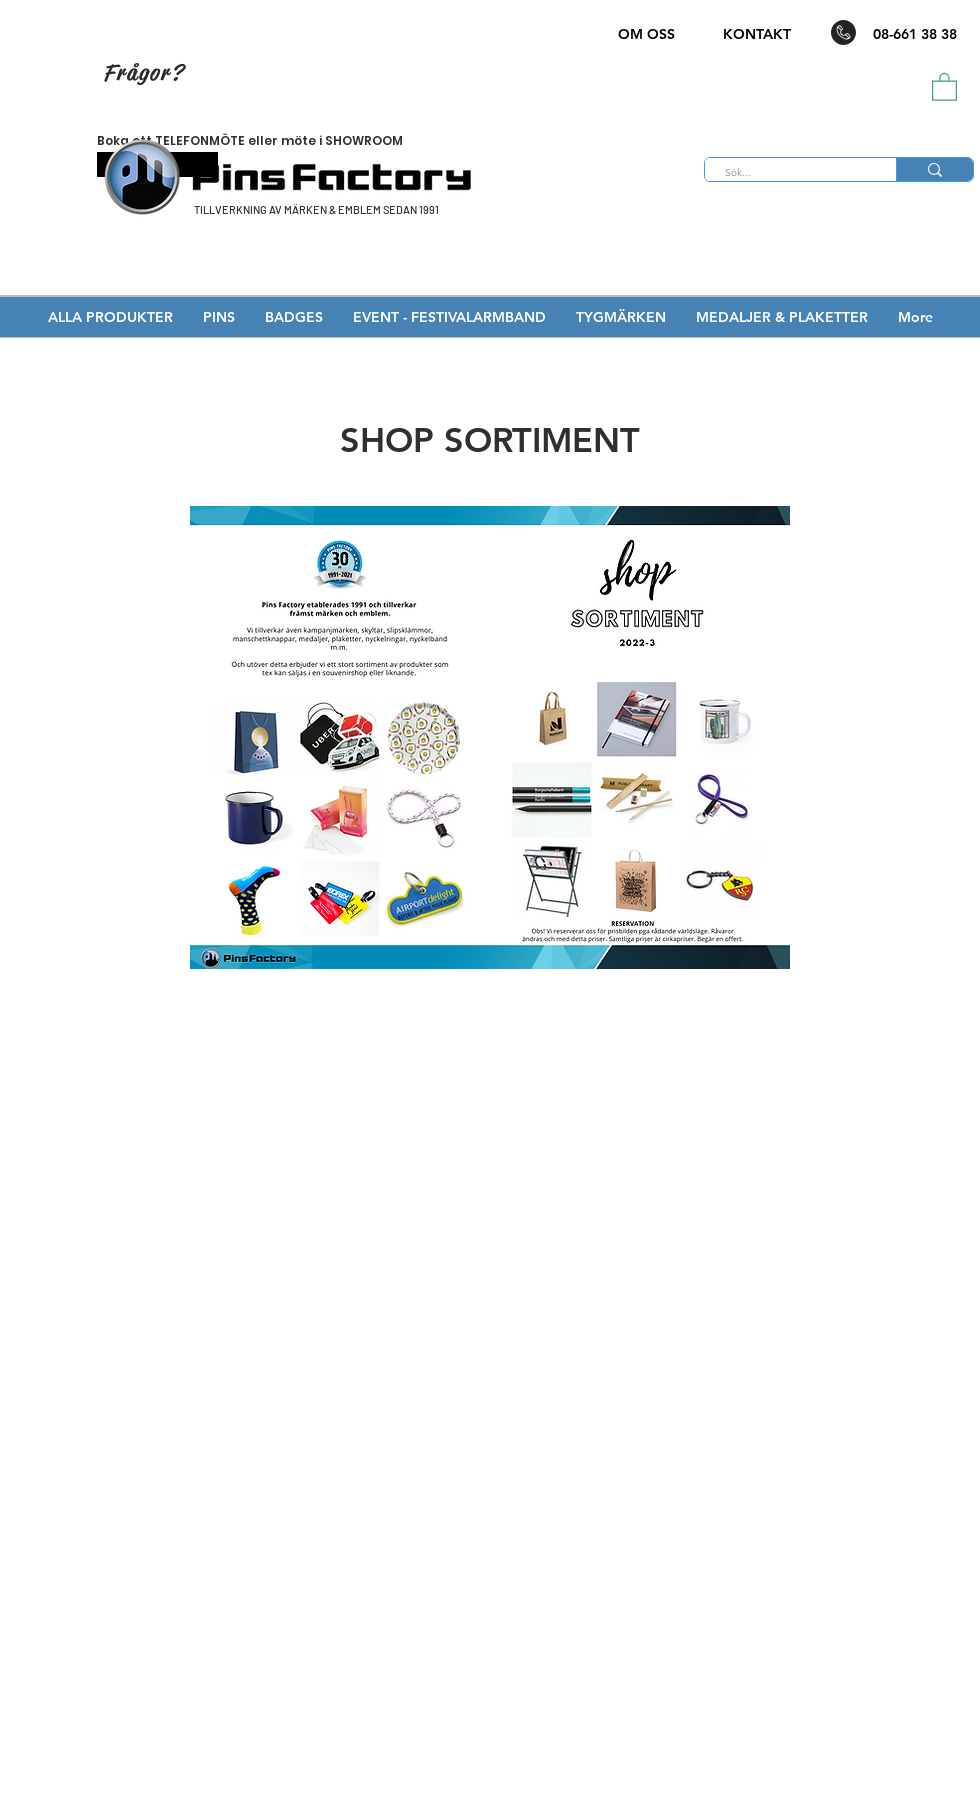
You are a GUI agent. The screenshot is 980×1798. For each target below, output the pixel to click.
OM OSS (646, 34)
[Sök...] (789, 173)
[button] (944, 86)
